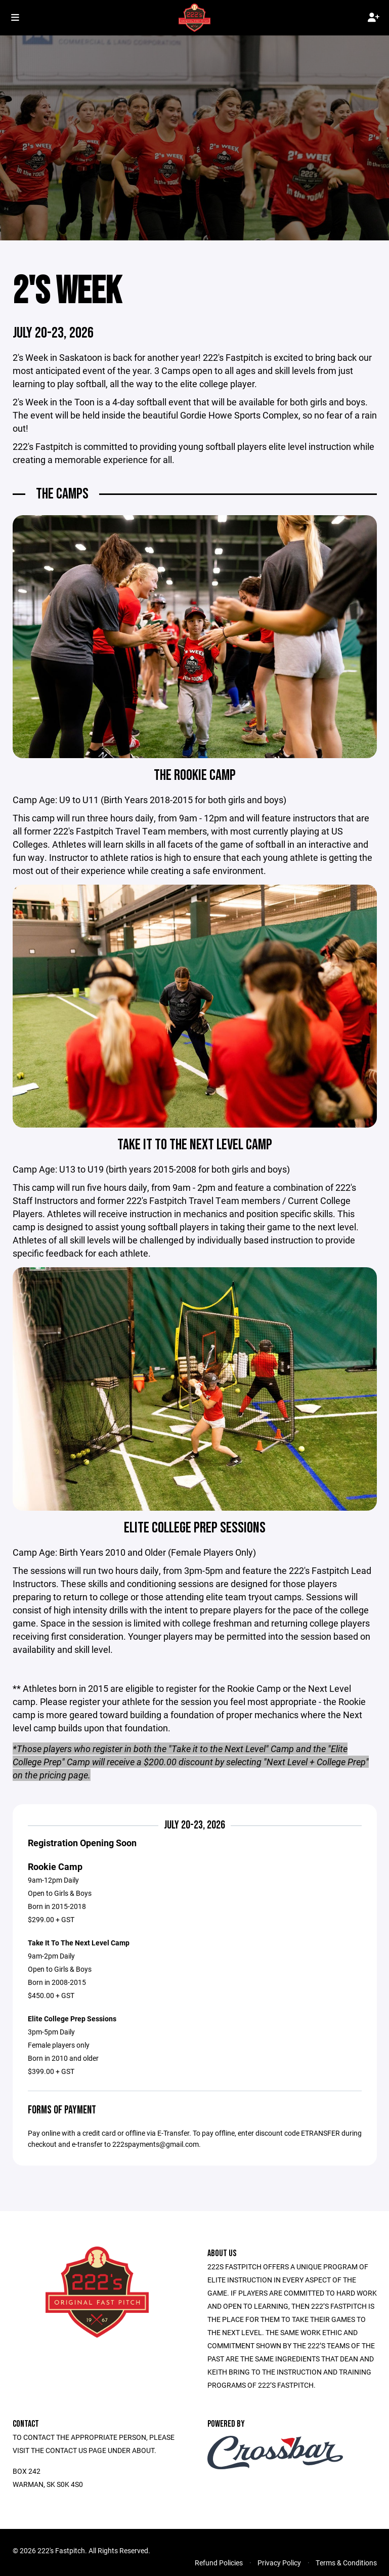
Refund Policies (219, 2563)
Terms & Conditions (346, 2563)
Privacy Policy (279, 2563)
